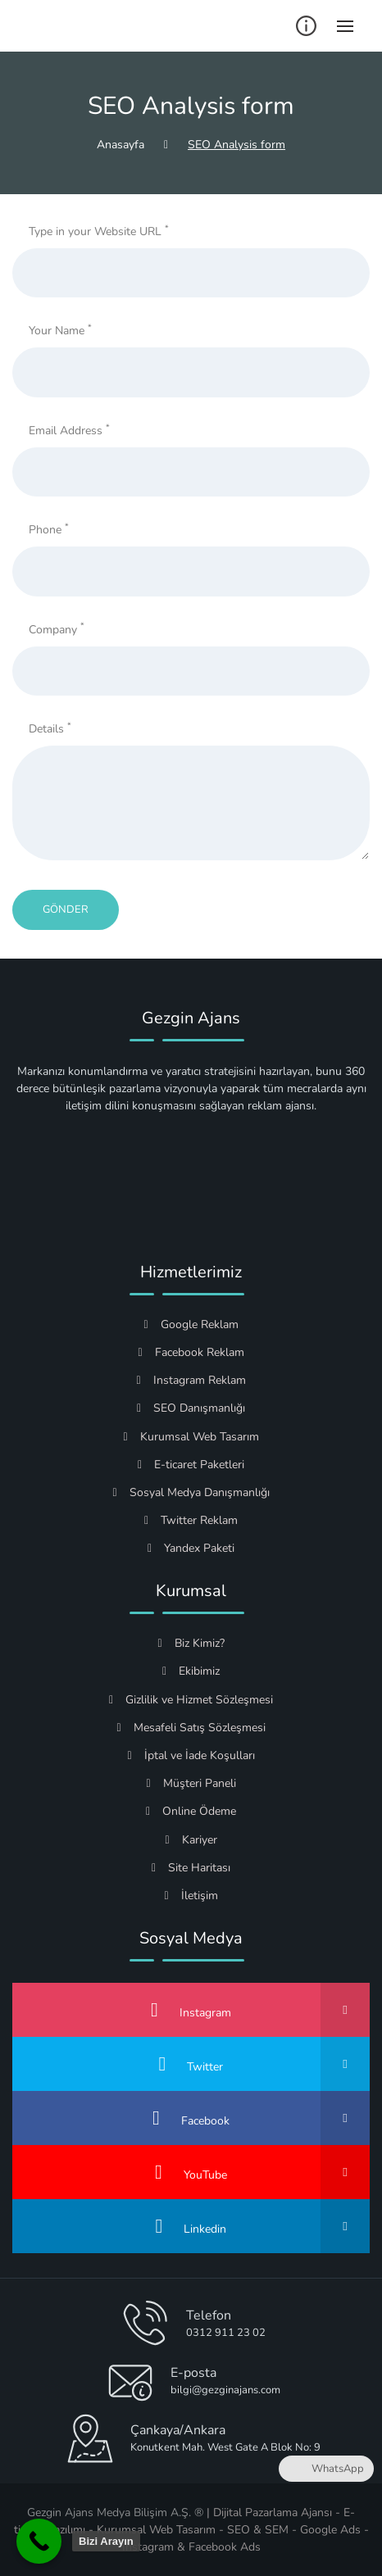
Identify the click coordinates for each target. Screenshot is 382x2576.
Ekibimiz (191, 1671)
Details (50, 728)
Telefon (208, 2315)
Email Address (69, 430)
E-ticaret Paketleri (191, 1464)
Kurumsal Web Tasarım (190, 1436)
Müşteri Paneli (190, 1783)
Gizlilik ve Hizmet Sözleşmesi (191, 1700)
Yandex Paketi (191, 1548)
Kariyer (190, 1840)
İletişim (190, 1895)
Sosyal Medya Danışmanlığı (190, 1492)
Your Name (60, 330)
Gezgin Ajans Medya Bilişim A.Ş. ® (115, 2512)
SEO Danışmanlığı (191, 1408)
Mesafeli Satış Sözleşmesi (190, 1727)
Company (56, 629)
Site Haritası (191, 1867)
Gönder (66, 909)
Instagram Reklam (190, 1380)
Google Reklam (190, 1324)
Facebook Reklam (190, 1352)
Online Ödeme (191, 1811)
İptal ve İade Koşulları (190, 1755)
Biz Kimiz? (190, 1643)
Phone (49, 529)
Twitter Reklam (191, 1520)
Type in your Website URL (99, 231)
